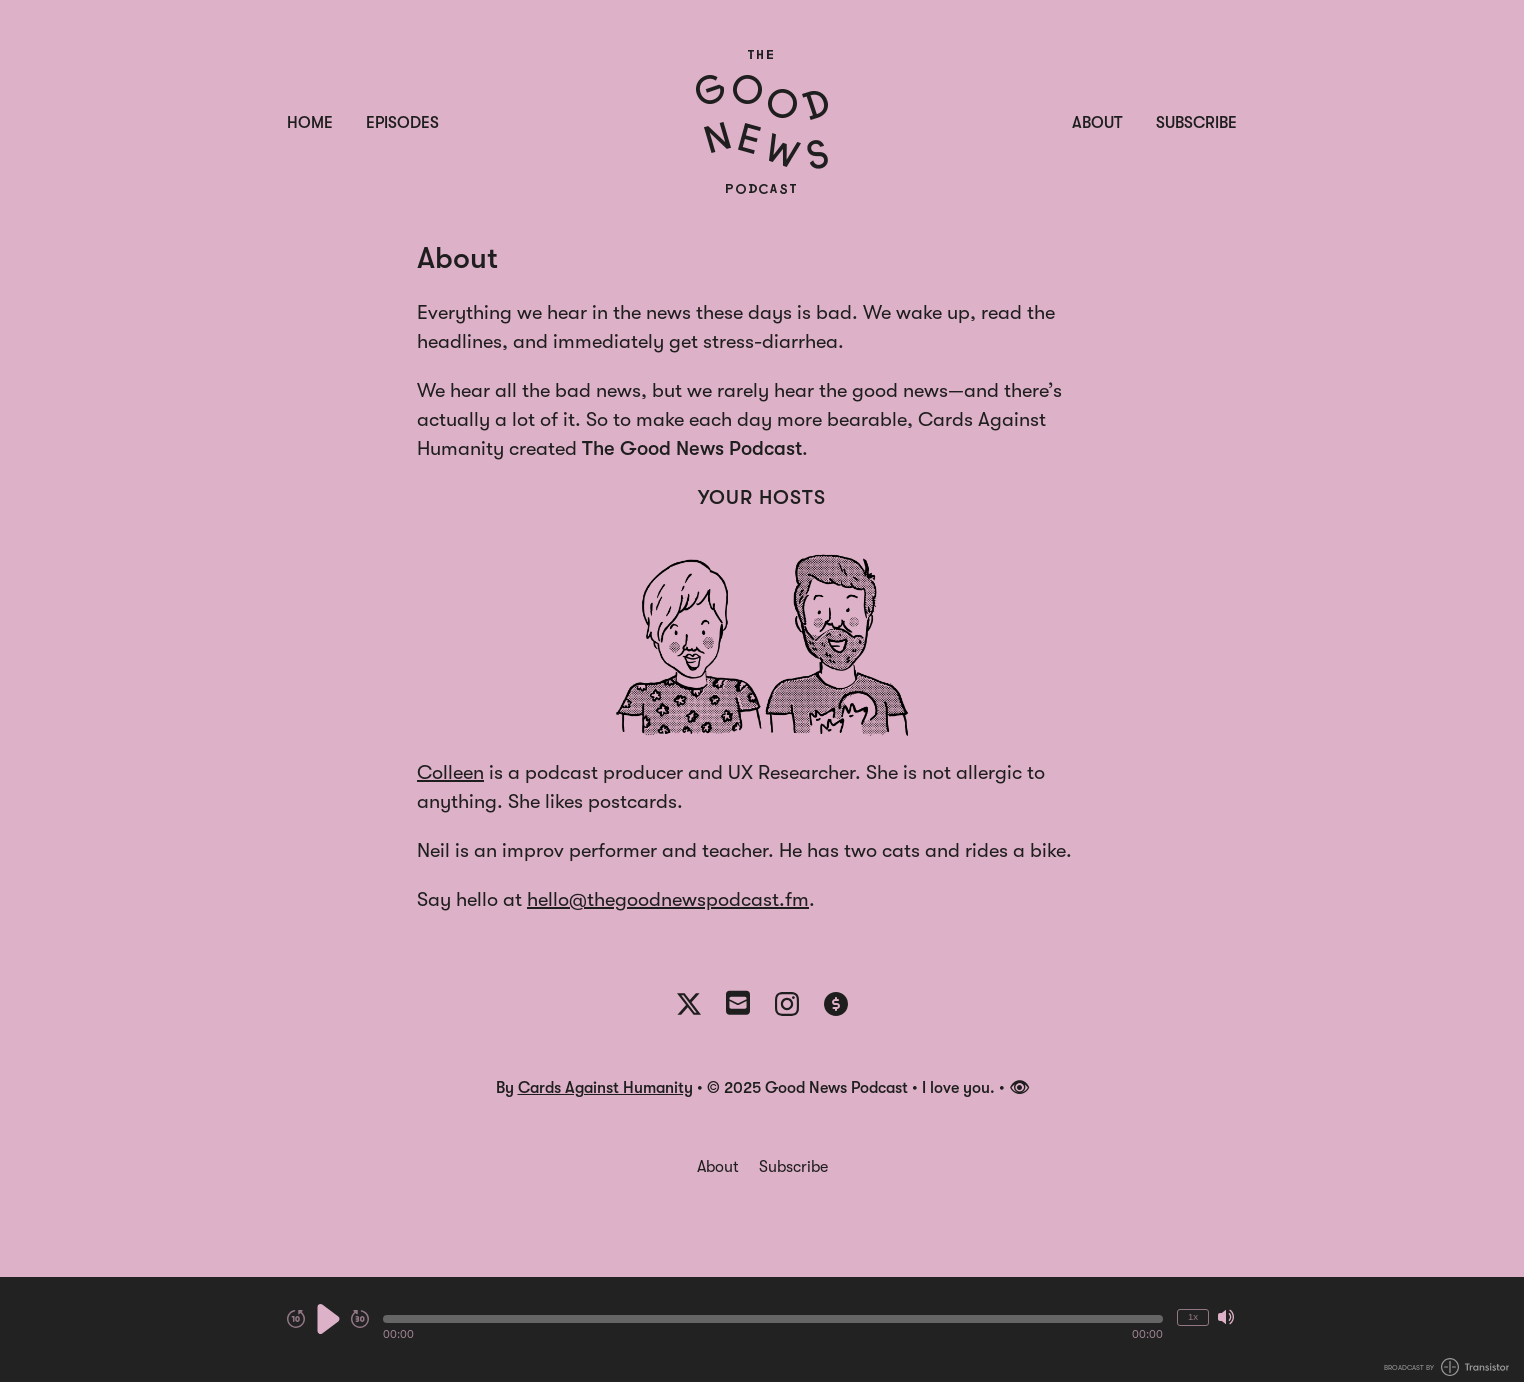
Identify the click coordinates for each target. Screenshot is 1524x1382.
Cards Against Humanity (605, 1088)
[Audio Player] (762, 1329)
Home (310, 123)
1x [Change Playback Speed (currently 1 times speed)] (1193, 1316)
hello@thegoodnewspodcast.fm (668, 899)
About (1097, 123)
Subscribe (1196, 123)
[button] (773, 1319)
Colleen (450, 772)
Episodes (402, 123)
